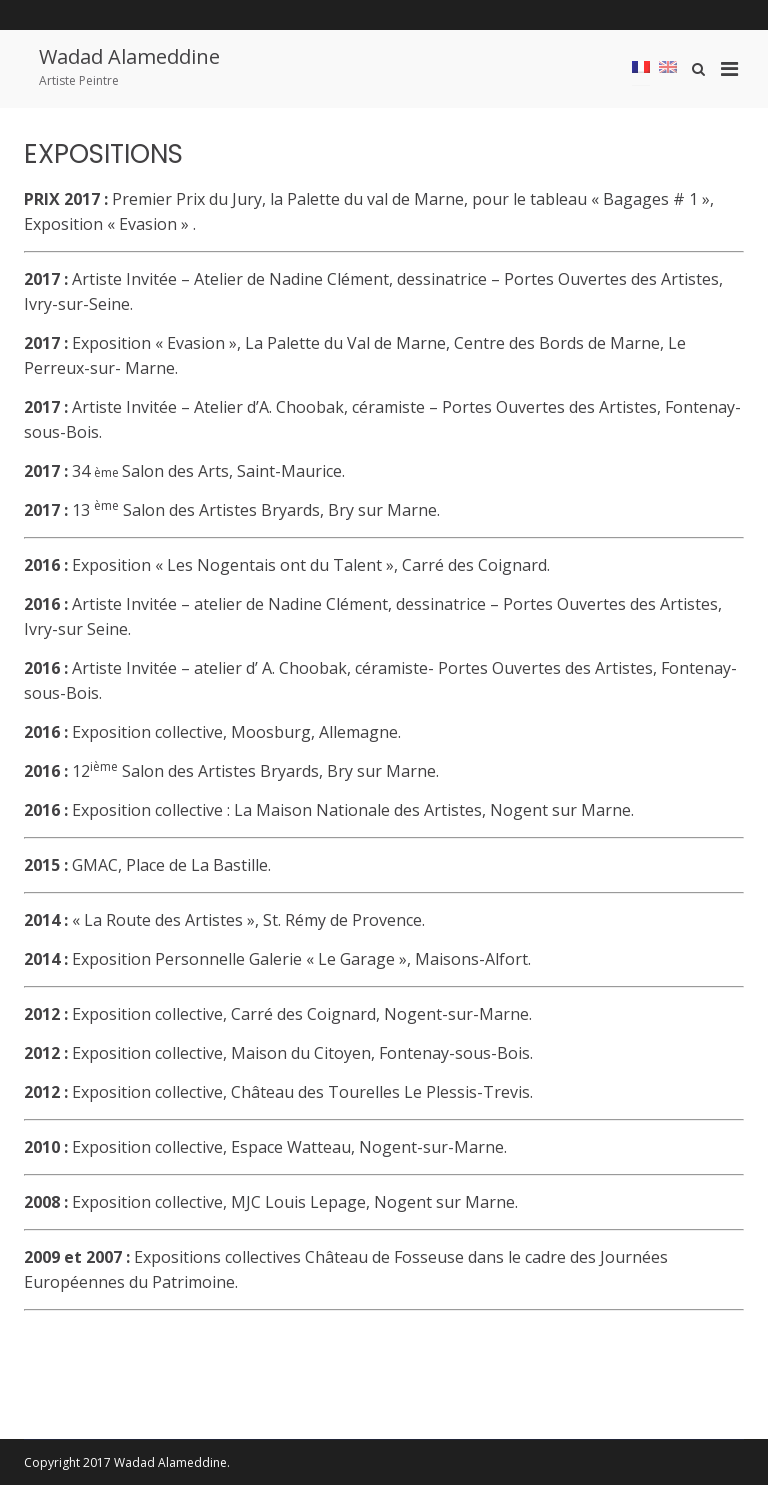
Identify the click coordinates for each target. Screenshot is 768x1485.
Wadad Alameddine (129, 56)
